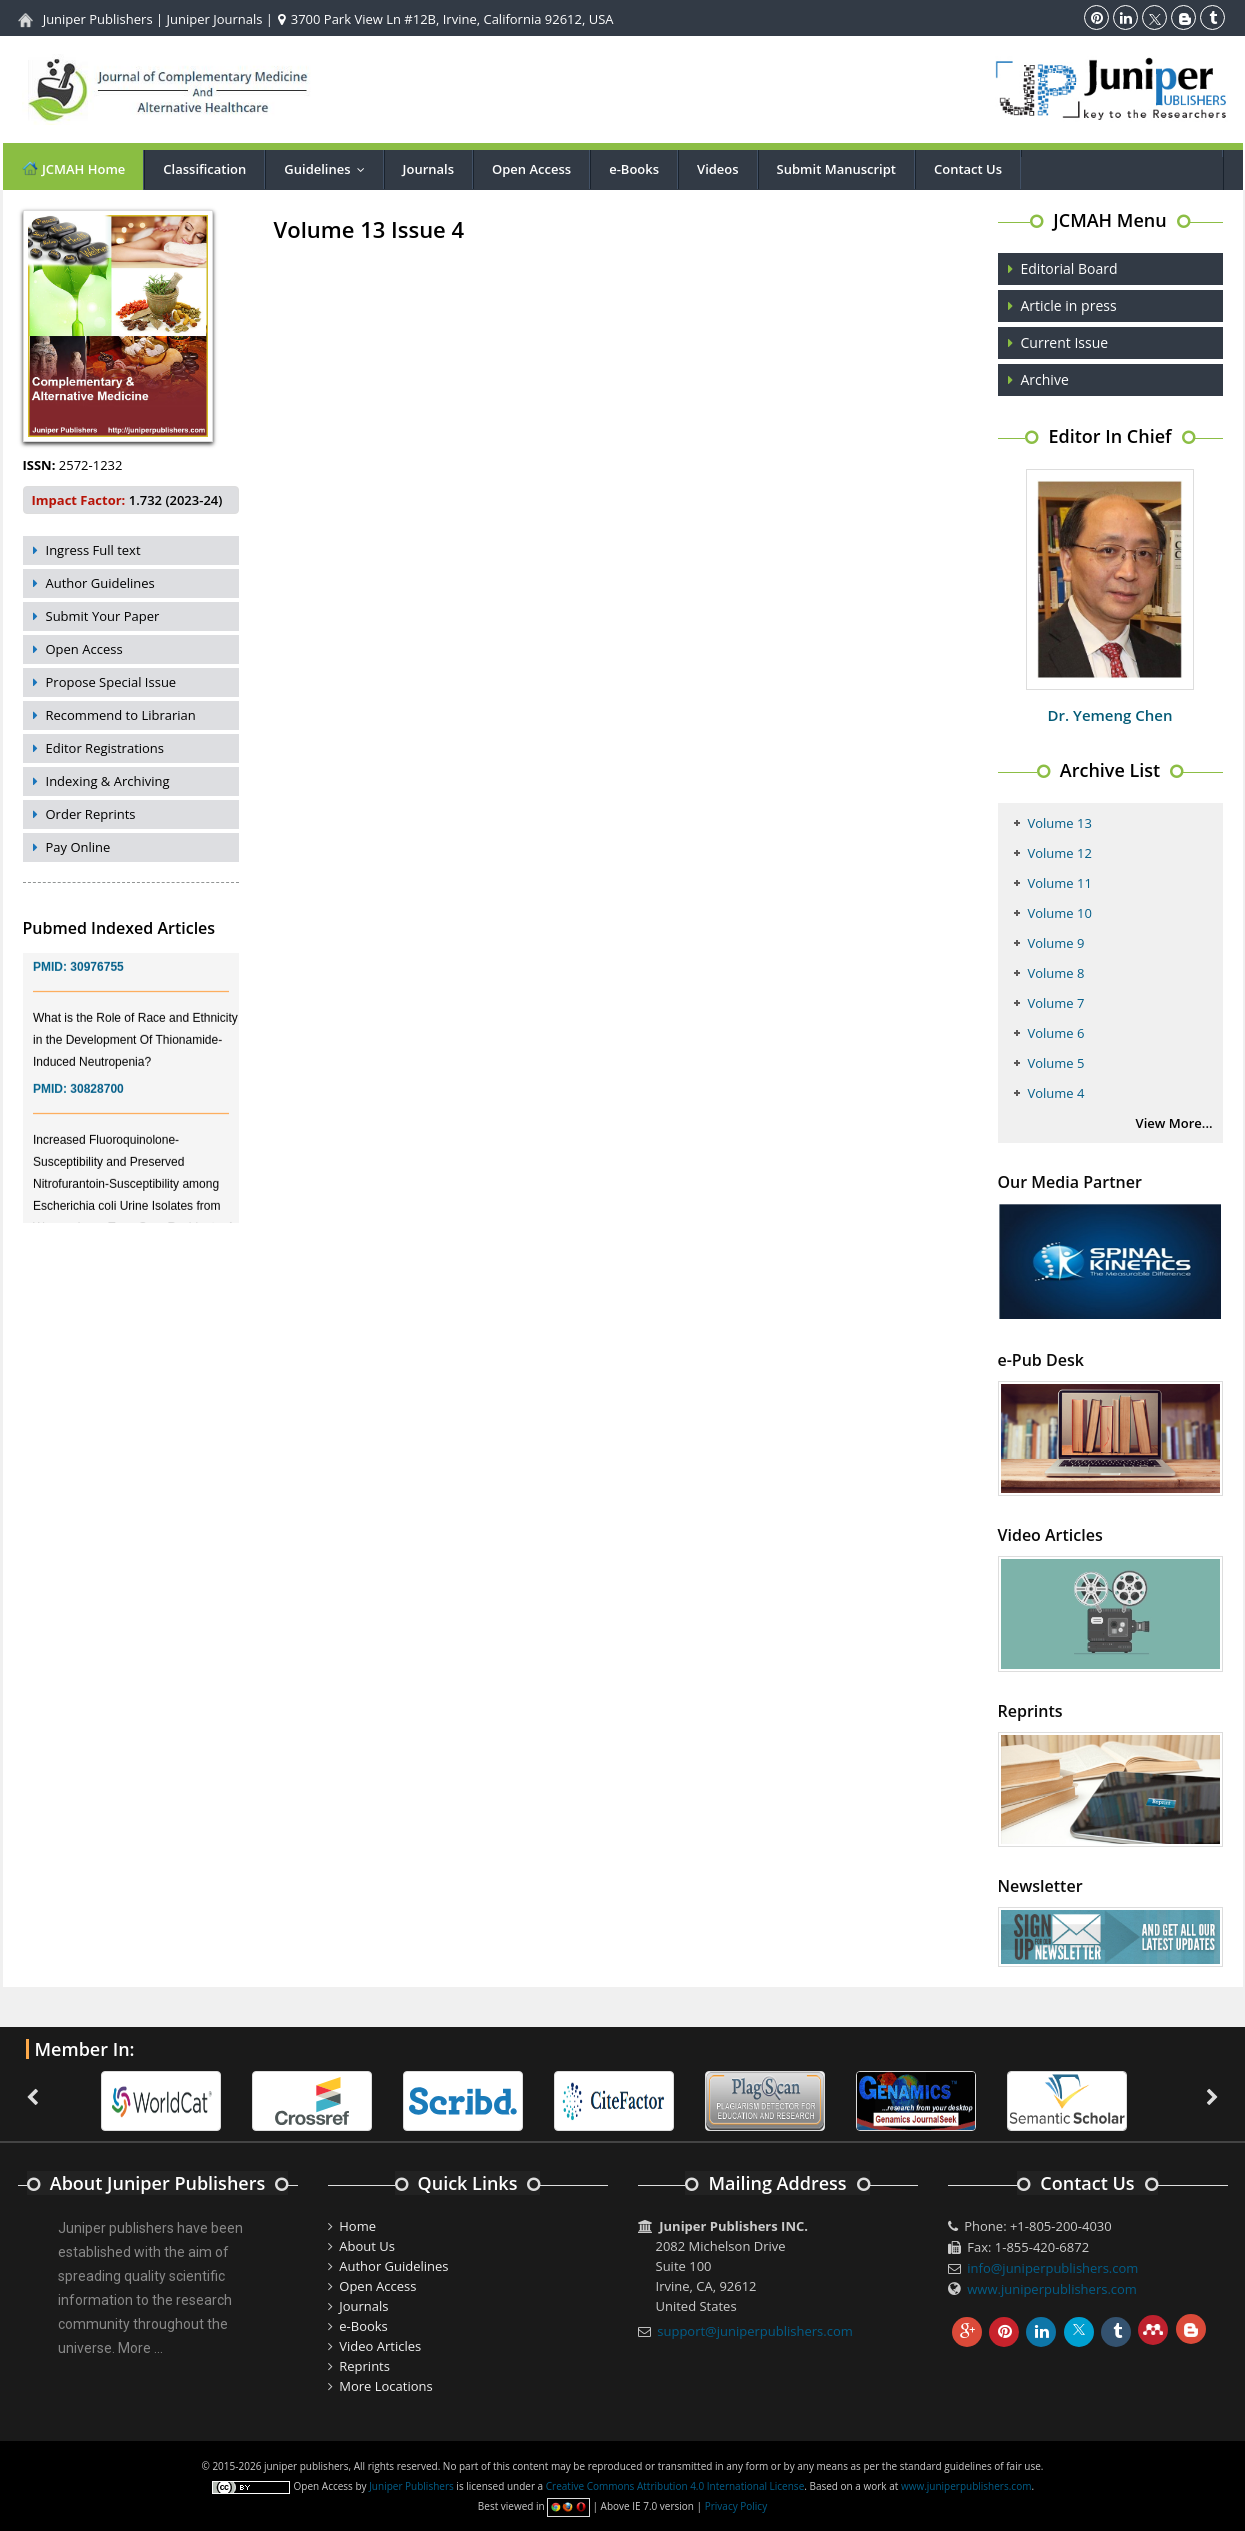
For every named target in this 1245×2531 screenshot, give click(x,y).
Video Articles (380, 2346)
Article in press (1069, 305)
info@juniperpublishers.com (1052, 2268)
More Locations (385, 2386)
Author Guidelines (100, 583)
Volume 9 (1056, 943)
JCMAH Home (73, 168)
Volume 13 (1060, 823)
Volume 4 (1056, 1093)
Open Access (531, 169)
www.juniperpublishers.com (1052, 2289)
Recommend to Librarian (121, 715)
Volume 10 (1060, 913)
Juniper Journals (215, 19)
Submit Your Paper (103, 616)
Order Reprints (91, 814)
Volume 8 (1056, 973)
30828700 (96, 1100)
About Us (367, 2246)
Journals (428, 169)
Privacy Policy (736, 2506)
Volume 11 (1060, 883)
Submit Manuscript (836, 169)
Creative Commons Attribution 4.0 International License (675, 2486)
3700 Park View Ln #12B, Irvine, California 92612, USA (445, 19)
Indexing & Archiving (108, 781)
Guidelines (328, 169)
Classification (204, 169)
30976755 (96, 978)
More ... (140, 2348)
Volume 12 (1060, 853)
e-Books (634, 169)
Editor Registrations (105, 748)
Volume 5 (1056, 1063)
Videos (718, 169)
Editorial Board (1069, 268)
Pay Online (78, 847)
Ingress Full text (93, 550)
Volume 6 (1056, 1033)
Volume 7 (1056, 1003)
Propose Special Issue (111, 682)
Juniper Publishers (98, 19)
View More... (1174, 1123)
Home (357, 2226)
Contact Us (968, 169)
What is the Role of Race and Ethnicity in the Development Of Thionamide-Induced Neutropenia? (135, 1051)
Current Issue (1065, 342)
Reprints (364, 2366)
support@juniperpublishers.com (755, 2331)
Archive (1045, 379)
